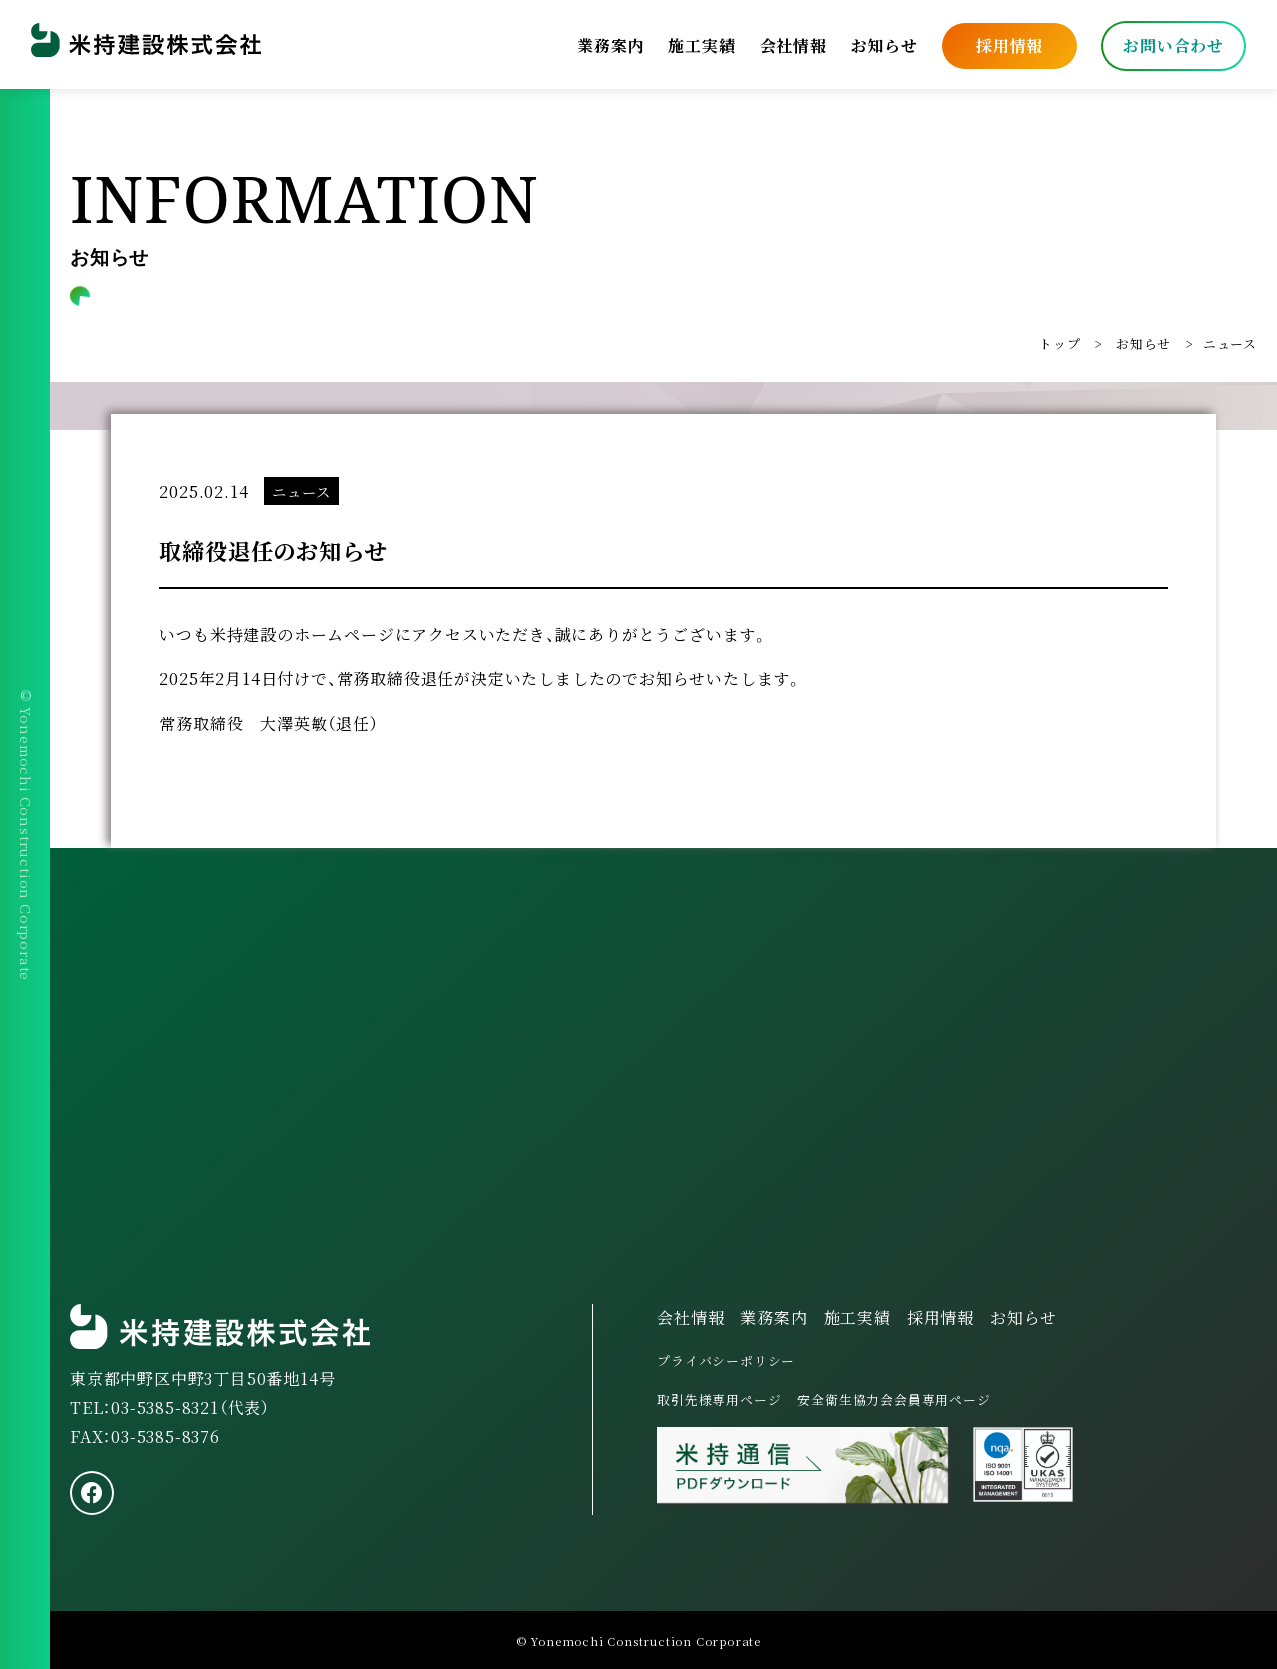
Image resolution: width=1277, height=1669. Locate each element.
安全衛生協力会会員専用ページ (893, 1399)
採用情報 (1008, 44)
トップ (1059, 343)
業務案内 (609, 44)
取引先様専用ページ (719, 1399)
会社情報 (792, 44)
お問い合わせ (1172, 44)
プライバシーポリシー (726, 1360)
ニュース (1230, 343)
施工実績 (700, 44)
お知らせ (883, 44)
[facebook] (92, 1493)
